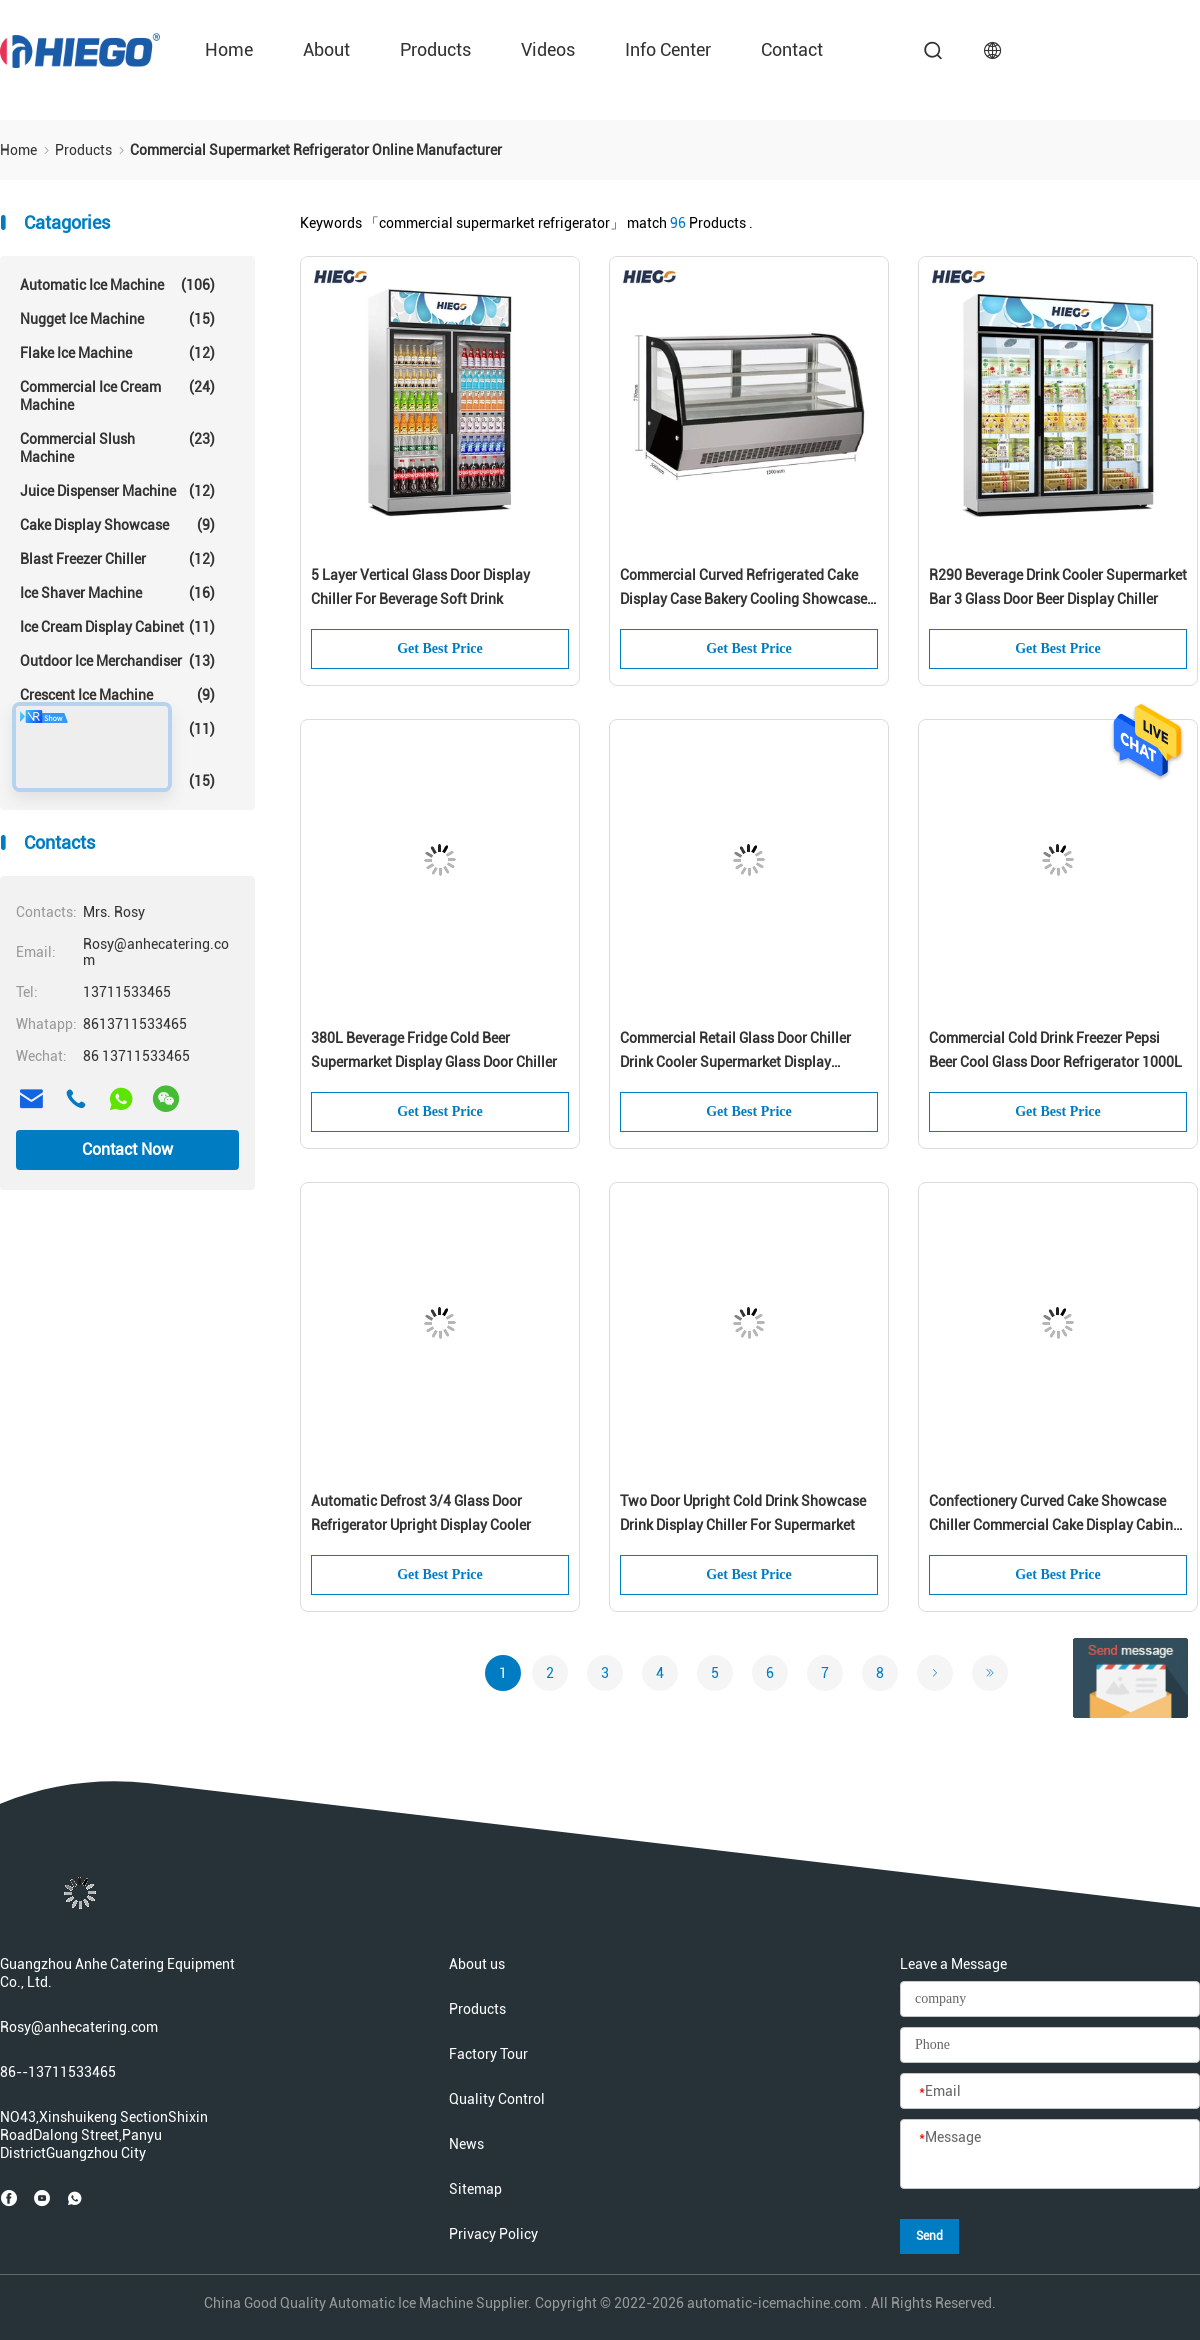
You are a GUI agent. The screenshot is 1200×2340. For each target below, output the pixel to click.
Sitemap (475, 2189)
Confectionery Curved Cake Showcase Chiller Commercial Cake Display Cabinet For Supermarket (1057, 1515)
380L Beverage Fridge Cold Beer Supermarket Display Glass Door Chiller (434, 1050)
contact (792, 49)
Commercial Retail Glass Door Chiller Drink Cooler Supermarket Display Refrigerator (735, 1052)
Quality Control (497, 2099)
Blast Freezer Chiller (117, 559)
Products (435, 49)
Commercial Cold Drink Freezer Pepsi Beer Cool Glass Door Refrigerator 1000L (1055, 1050)
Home (229, 49)
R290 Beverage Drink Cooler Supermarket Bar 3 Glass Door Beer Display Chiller (1058, 587)
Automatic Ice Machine (117, 285)
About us (477, 1964)
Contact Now (127, 1149)
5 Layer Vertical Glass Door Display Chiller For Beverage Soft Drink (420, 587)
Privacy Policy (493, 2234)
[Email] (1050, 2092)
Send (929, 2236)
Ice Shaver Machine (117, 593)
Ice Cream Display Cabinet (117, 627)
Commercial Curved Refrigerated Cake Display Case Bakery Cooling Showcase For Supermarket (743, 589)
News (466, 2144)
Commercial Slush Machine (117, 447)
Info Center (668, 49)
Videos (548, 49)
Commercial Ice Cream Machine (117, 395)
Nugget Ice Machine (117, 319)
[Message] (1050, 2155)
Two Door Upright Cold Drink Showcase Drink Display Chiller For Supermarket (743, 1513)
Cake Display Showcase (117, 525)
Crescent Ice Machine (117, 695)
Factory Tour (488, 2054)
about (326, 49)
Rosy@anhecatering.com (79, 2027)
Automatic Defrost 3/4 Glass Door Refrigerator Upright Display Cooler (421, 1513)
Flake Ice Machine (117, 353)
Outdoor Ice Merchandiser (117, 661)
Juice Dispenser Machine (117, 491)
